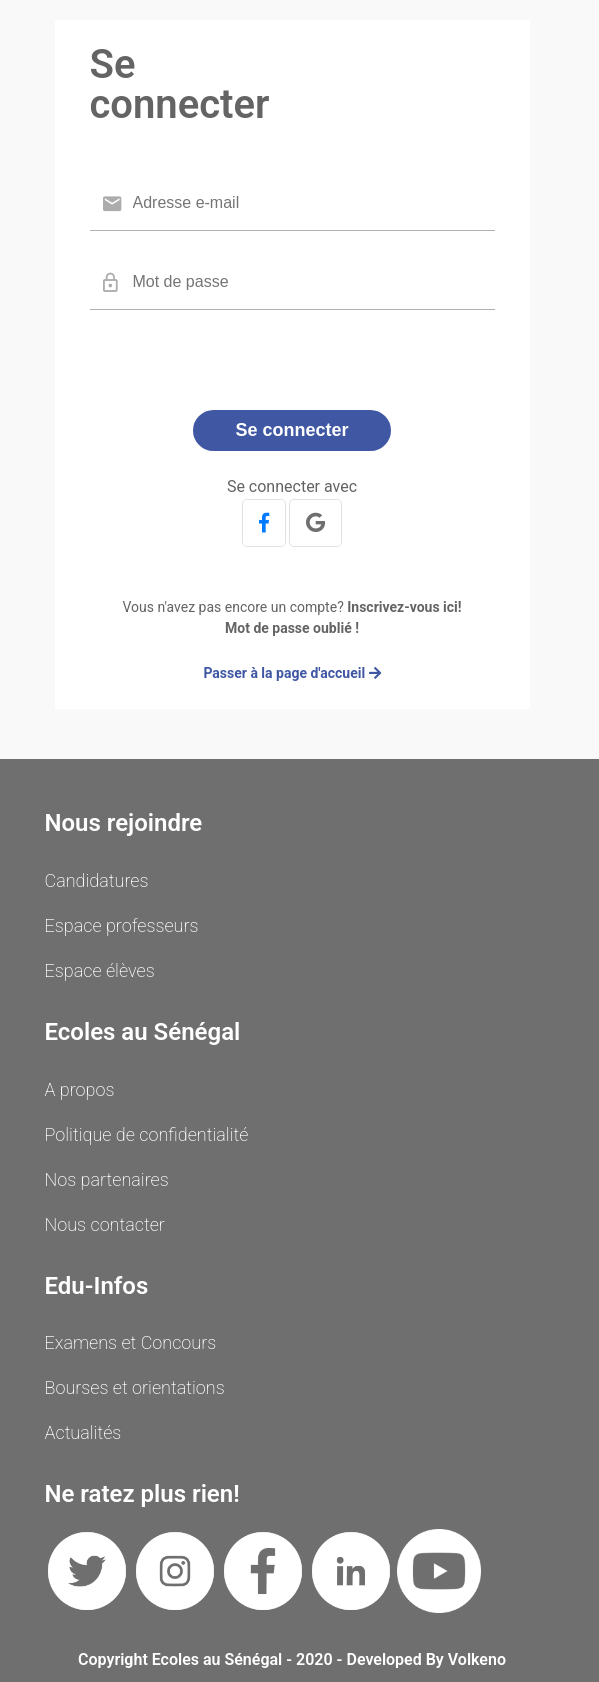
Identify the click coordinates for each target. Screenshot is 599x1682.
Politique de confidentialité (147, 1134)
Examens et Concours (131, 1342)
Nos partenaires (107, 1179)
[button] (264, 523)
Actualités (83, 1432)
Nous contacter (105, 1224)
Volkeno (477, 1659)
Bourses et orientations (135, 1387)
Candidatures (97, 880)
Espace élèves (100, 970)
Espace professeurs (122, 925)
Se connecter (291, 430)
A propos (80, 1089)
